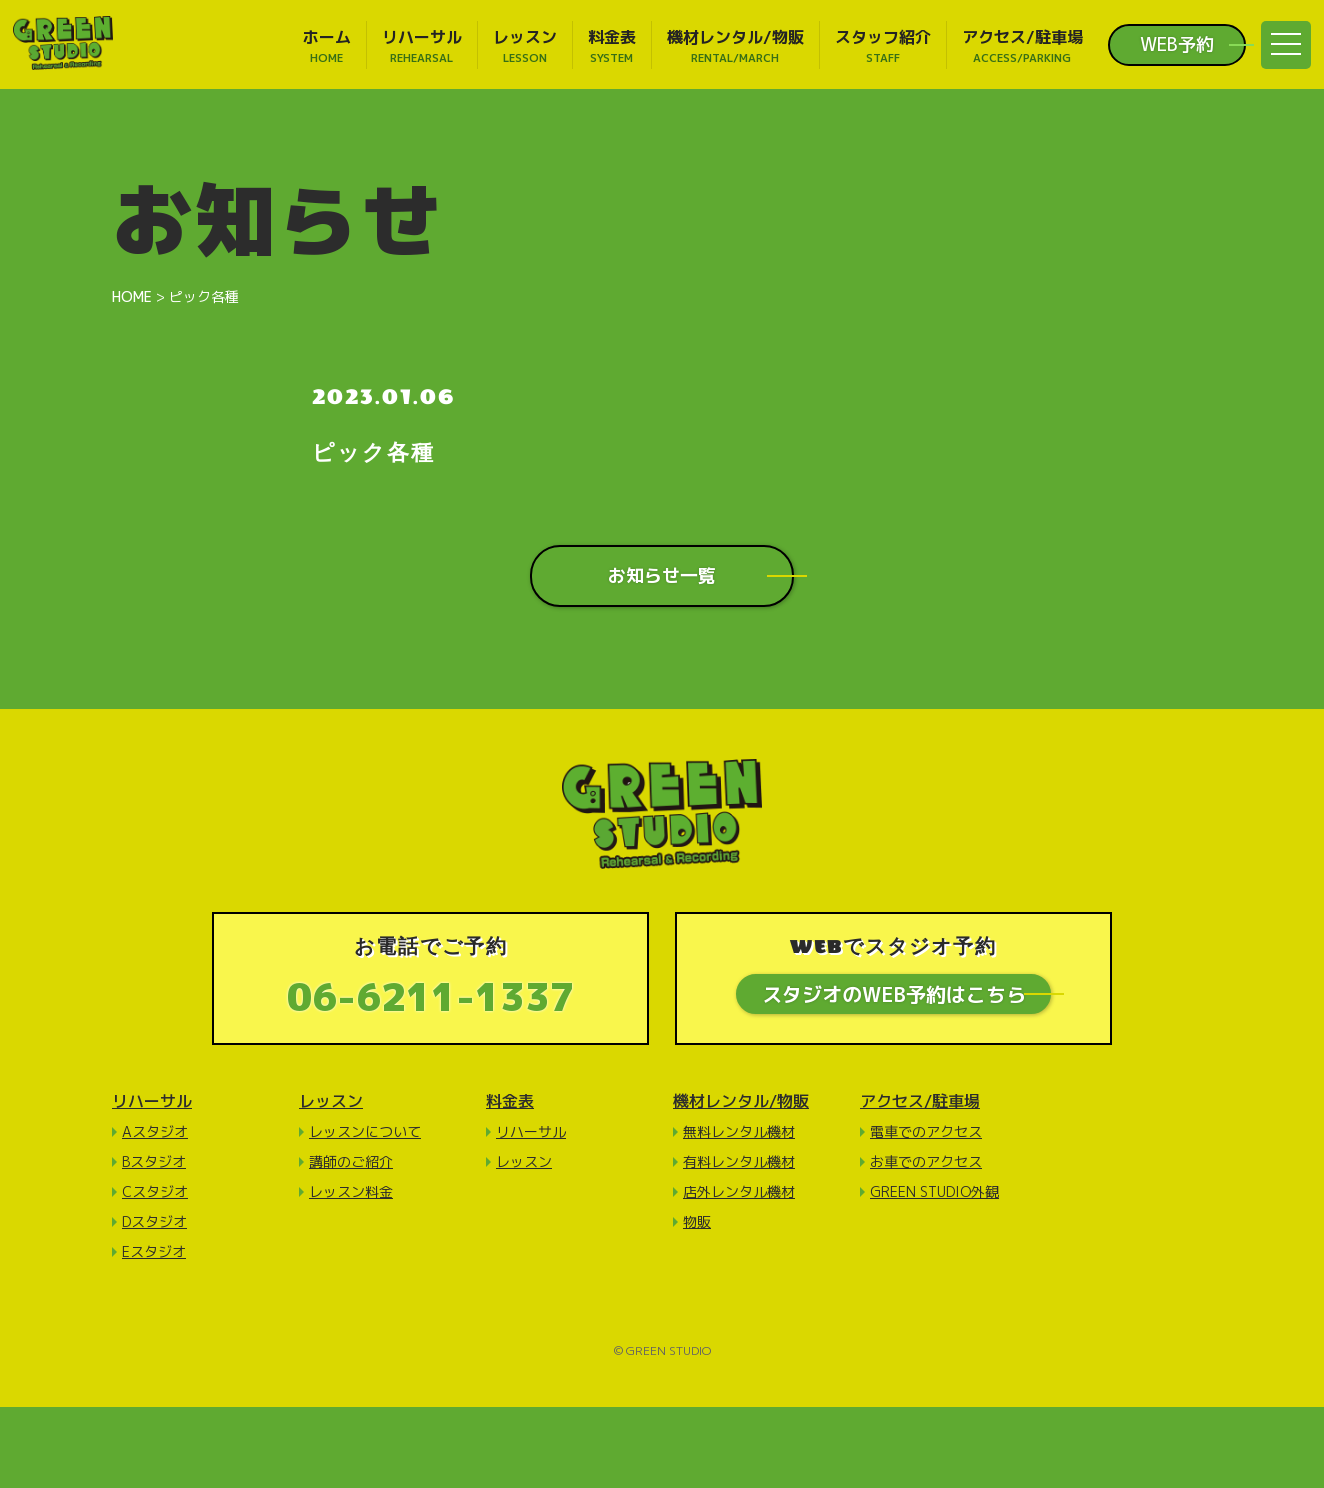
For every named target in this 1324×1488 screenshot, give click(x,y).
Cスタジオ (155, 1192)
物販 (697, 1222)
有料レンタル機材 (739, 1162)
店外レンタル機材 (739, 1192)
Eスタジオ (154, 1252)
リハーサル (152, 1102)
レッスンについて (365, 1132)
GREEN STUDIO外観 (934, 1192)
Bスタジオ (154, 1162)
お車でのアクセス (926, 1162)
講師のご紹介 (351, 1162)
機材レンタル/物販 (741, 1102)
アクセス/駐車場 (920, 1102)
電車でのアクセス (926, 1132)
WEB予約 (1177, 45)
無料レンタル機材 (739, 1132)
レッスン (331, 1102)
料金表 (510, 1102)
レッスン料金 (351, 1192)
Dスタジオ (154, 1222)
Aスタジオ (155, 1132)
